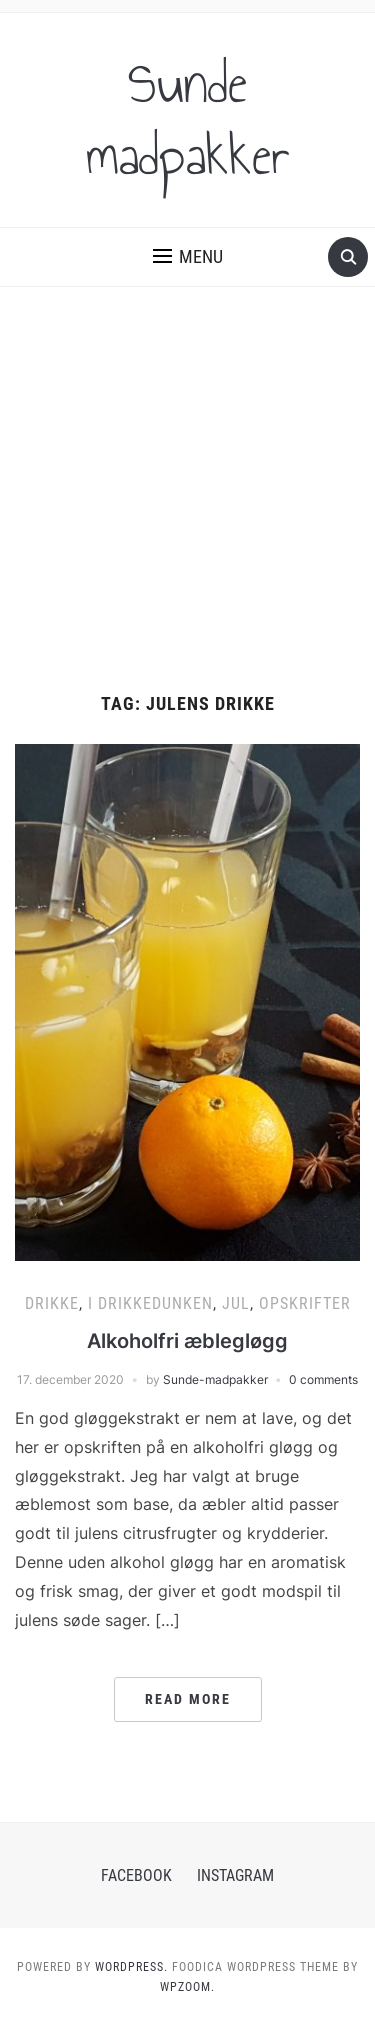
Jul (236, 1303)
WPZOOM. (187, 1987)
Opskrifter (305, 1303)
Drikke (52, 1303)
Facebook (136, 1875)
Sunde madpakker (188, 120)
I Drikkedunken (150, 1303)
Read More (188, 1699)
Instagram (235, 1875)
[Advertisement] (187, 490)
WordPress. (131, 1967)
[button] (188, 257)
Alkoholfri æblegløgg (187, 1341)
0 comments (323, 1379)
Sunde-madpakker (215, 1379)
